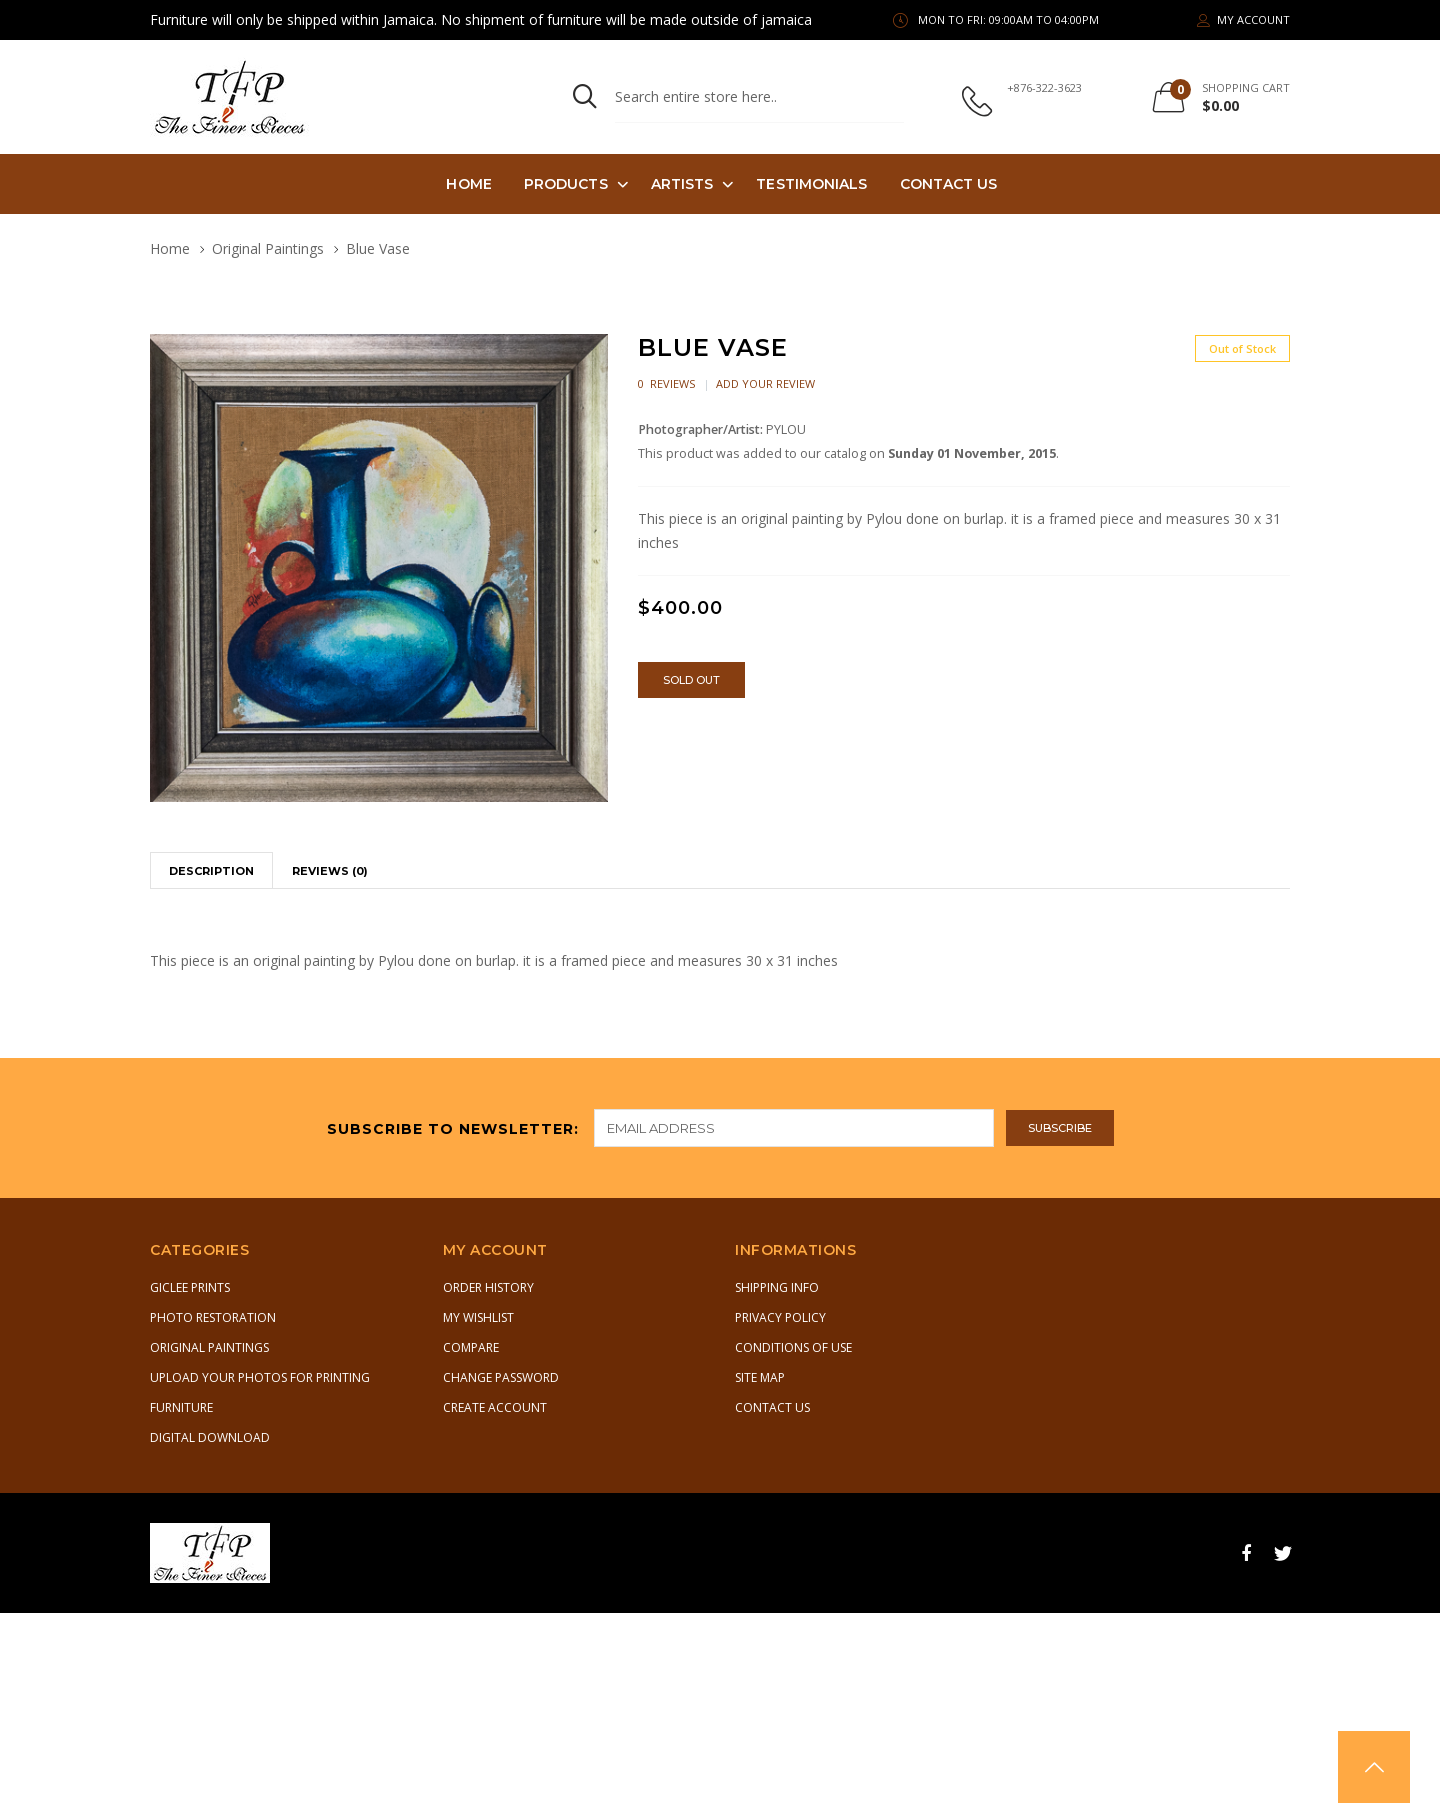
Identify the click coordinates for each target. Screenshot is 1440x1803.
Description (211, 871)
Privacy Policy (780, 1317)
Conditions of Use (793, 1347)
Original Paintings (268, 248)
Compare (471, 1347)
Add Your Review (765, 383)
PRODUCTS (566, 184)
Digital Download (210, 1437)
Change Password (501, 1377)
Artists (682, 184)
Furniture (181, 1407)
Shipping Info (777, 1287)
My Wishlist (478, 1317)
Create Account (495, 1407)
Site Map (760, 1377)
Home (468, 184)
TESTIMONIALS (811, 184)
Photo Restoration (213, 1317)
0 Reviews (666, 383)
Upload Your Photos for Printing (260, 1377)
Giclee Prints (190, 1287)
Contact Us (949, 184)
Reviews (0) (330, 871)
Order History (488, 1287)
